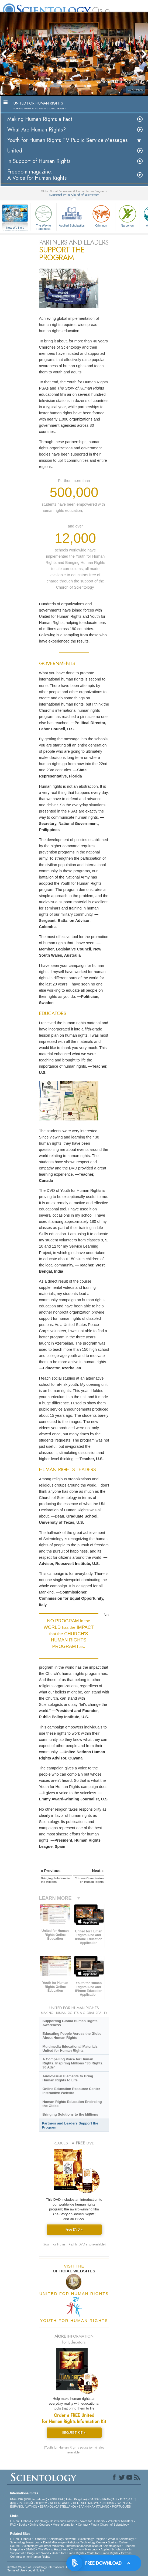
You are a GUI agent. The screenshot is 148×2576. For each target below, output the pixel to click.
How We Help (15, 228)
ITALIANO (102, 2506)
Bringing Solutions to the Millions (70, 2114)
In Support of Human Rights (38, 161)
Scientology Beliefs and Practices (56, 2521)
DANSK (95, 2499)
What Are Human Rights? (36, 130)
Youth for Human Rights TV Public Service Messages (67, 140)
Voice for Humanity (92, 2521)
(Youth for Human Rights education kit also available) (74, 2450)
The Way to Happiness (43, 217)
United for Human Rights (68, 2553)
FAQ (13, 2524)
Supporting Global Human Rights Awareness (69, 2023)
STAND (30, 2549)
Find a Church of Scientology (110, 2524)
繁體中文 (41, 2503)
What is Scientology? (122, 2538)
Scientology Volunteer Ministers (43, 2545)
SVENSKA (123, 2503)
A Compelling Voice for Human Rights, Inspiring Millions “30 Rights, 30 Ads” (72, 2063)
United (14, 151)
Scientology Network (62, 2538)
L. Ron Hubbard (20, 2521)
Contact (83, 2524)
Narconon (127, 215)
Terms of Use (16, 2570)
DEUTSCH (80, 2503)
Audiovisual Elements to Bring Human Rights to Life (67, 2078)
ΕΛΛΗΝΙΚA (85, 2506)
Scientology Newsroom (25, 2542)
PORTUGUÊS (121, 2506)
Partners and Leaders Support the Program (70, 2125)
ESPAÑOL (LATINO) (23, 2506)
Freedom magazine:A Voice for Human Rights (37, 175)
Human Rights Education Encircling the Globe (72, 2104)
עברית (125, 2499)
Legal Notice (35, 2570)
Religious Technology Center (86, 2542)
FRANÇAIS (110, 2499)
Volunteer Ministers (120, 2521)
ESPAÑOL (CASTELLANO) (58, 2506)
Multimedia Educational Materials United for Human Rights (69, 2048)
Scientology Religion (91, 2538)
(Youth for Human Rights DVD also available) (74, 2244)
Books (23, 2524)
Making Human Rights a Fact (39, 119)
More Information (64, 2524)
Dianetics (40, 2538)
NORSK (109, 2503)
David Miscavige (54, 2542)
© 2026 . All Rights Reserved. (50, 2567)
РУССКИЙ (26, 2503)
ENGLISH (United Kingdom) (68, 2499)
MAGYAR (94, 2503)
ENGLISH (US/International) (28, 2499)
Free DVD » (74, 2229)
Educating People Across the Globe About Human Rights (71, 2036)
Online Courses (40, 2524)
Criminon (101, 215)
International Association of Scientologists (93, 2545)
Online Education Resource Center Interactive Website (71, 2091)
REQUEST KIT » (74, 2432)
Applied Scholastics (71, 215)
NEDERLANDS (60, 2503)
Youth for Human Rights (102, 2553)
